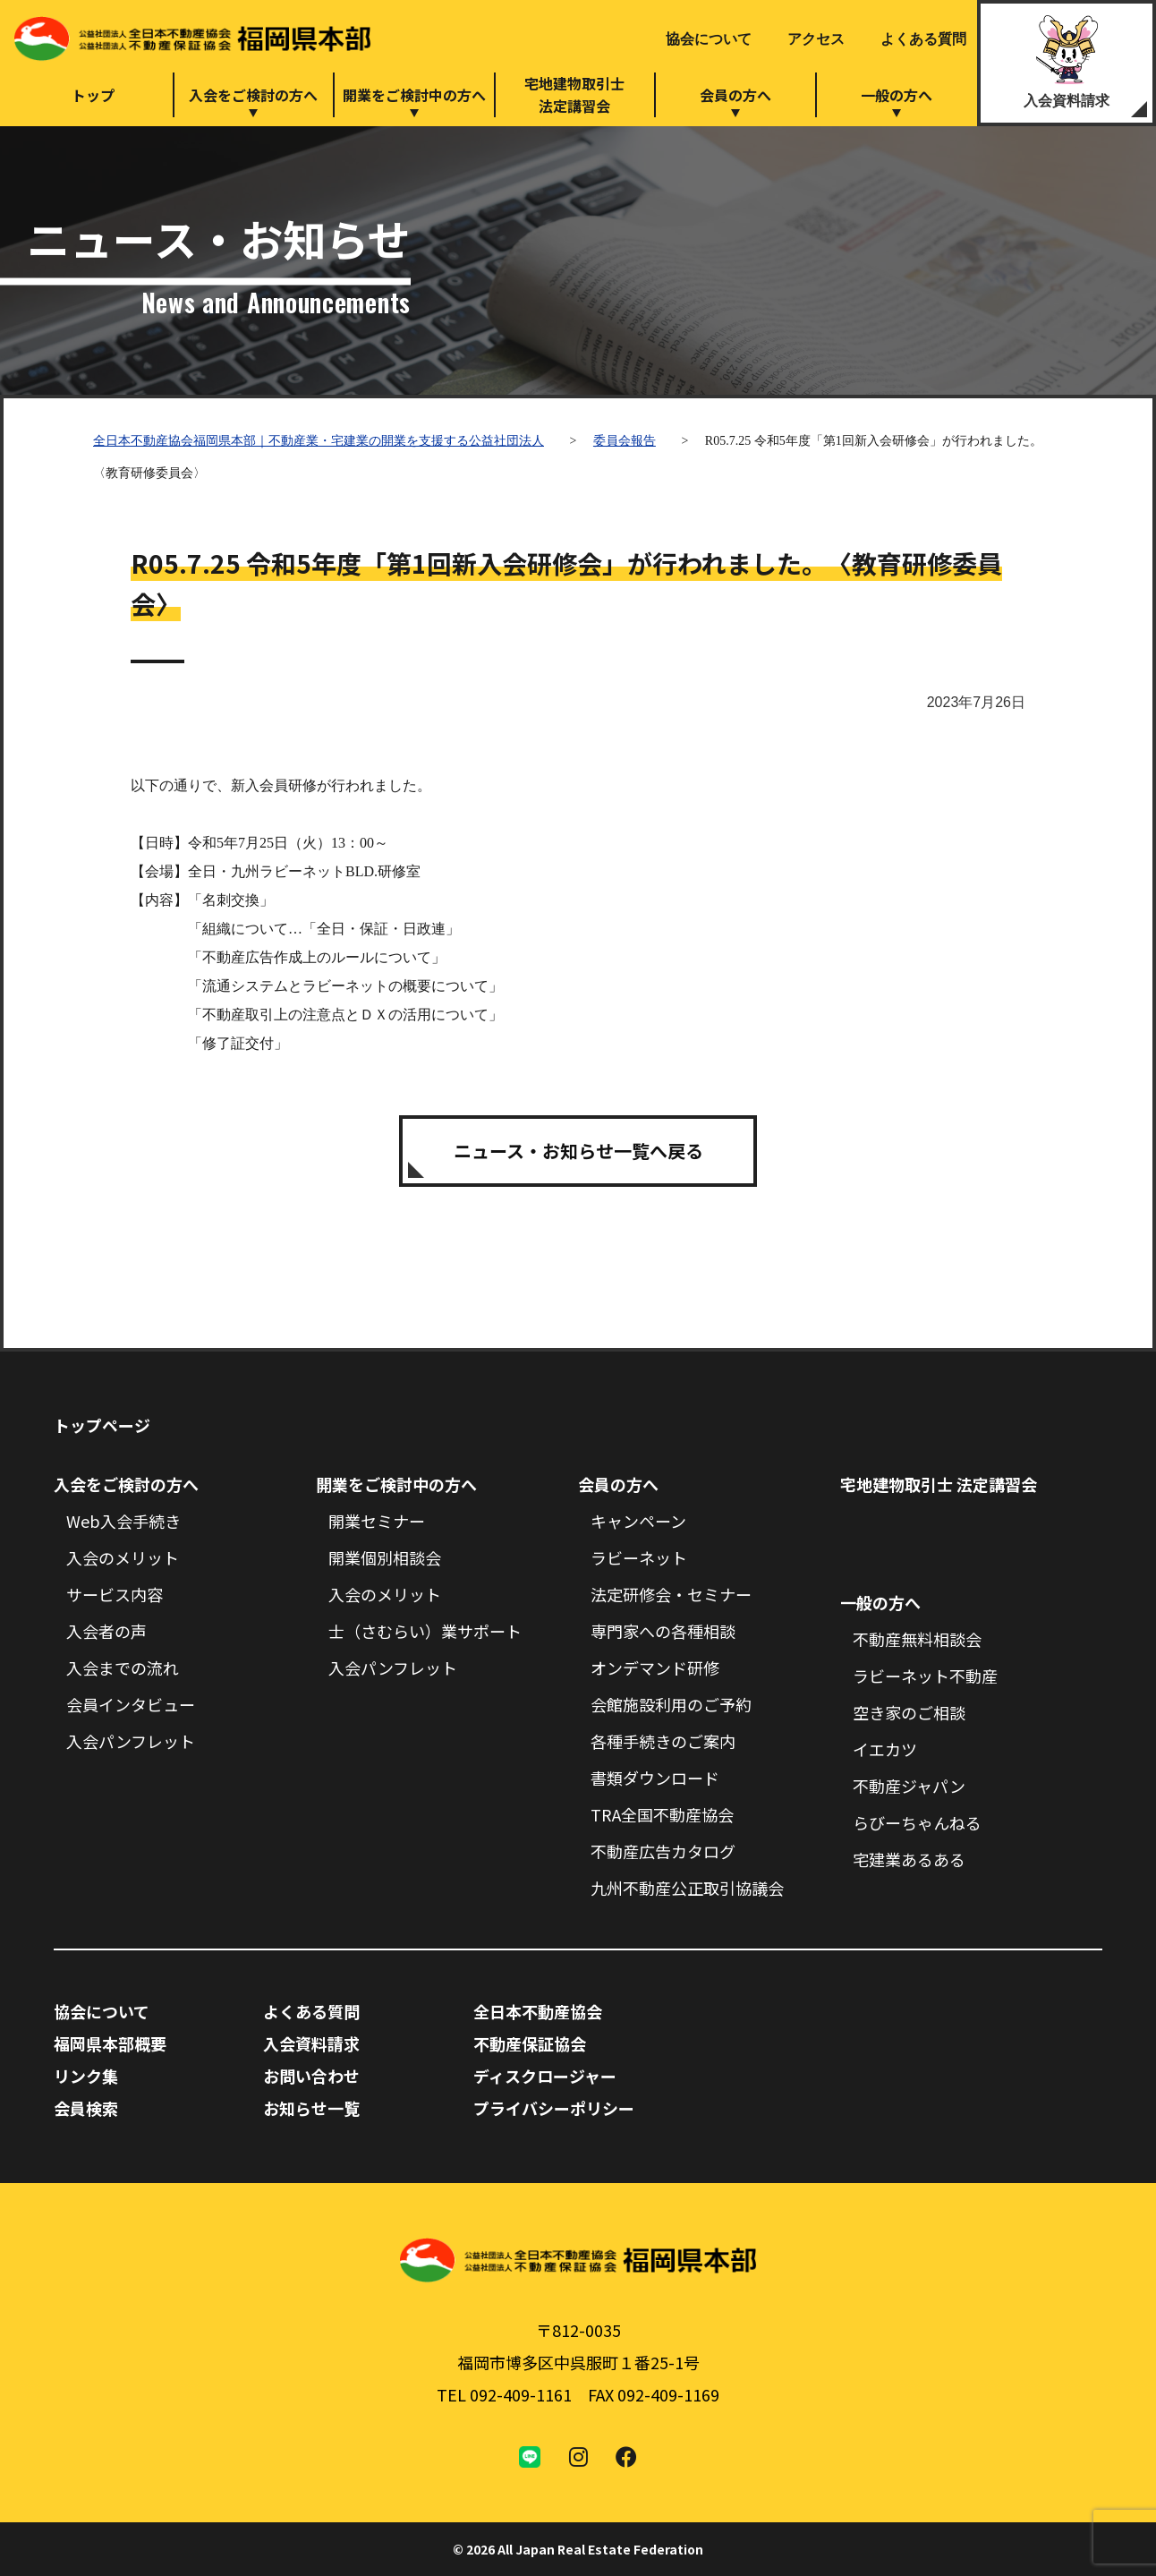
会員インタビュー (130, 1704)
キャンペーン (638, 1520)
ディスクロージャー (544, 2075)
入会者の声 (106, 1630)
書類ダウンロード (655, 1777)
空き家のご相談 (909, 1712)
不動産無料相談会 (917, 1639)
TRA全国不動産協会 (662, 1814)
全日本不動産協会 (537, 2011)
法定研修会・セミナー (671, 1594)
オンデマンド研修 (655, 1667)
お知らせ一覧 (311, 2108)
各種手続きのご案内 (663, 1741)
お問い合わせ (311, 2075)
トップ (93, 95)
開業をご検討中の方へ (414, 95)
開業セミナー (376, 1520)
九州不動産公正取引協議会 (687, 1887)
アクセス (816, 39)
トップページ (102, 1425)
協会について (709, 39)
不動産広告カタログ (663, 1851)
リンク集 (86, 2075)
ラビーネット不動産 (925, 1675)
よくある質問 (923, 39)
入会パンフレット (130, 1741)
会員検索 (86, 2108)
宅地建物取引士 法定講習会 (938, 1484)
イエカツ (885, 1749)
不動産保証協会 (529, 2043)
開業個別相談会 (384, 1557)
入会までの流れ (122, 1667)
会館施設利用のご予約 (671, 1704)
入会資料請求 (1066, 100)
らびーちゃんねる (917, 1822)
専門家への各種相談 (663, 1630)
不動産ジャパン (909, 1785)
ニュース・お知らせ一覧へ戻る (578, 1151)
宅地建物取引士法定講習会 (574, 94)
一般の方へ (896, 95)
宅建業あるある (909, 1859)
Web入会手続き (123, 1520)
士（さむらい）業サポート (425, 1630)
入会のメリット (122, 1557)
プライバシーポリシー (553, 2108)
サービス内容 (114, 1594)
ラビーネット (639, 1557)
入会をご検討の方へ (253, 95)
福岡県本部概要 (110, 2043)
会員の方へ (735, 95)
